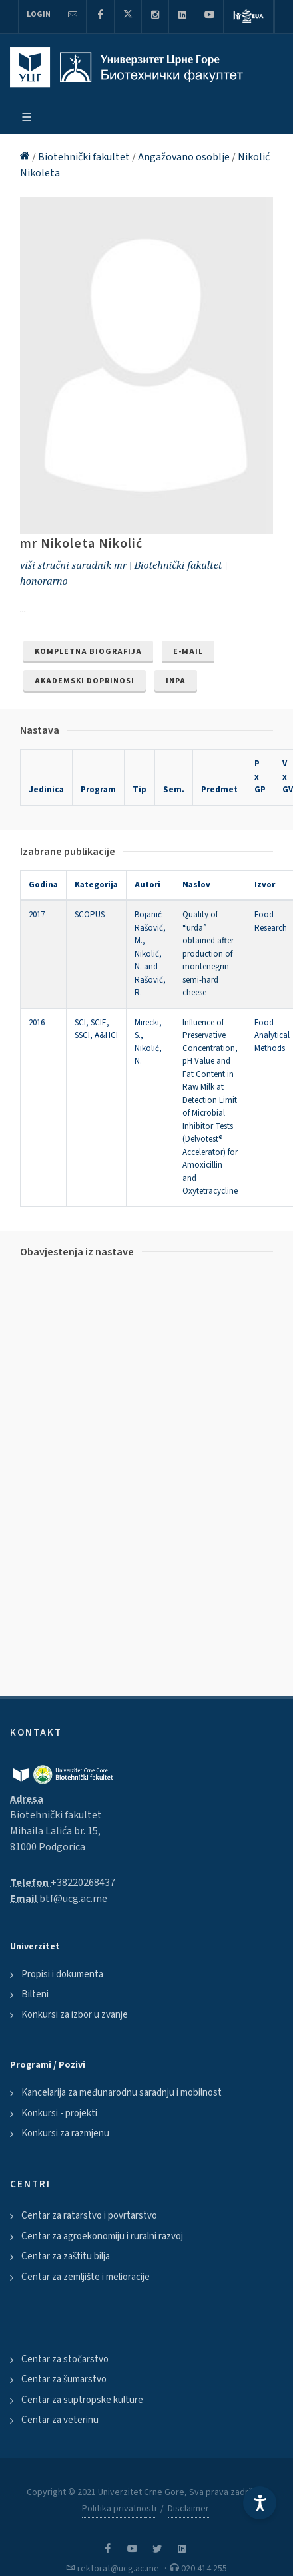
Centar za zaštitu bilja (65, 2256)
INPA (176, 681)
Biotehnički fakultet (85, 157)
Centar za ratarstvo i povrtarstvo (89, 2216)
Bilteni (35, 1994)
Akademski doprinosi (85, 681)
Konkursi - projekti (59, 2113)
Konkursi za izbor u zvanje (74, 2015)
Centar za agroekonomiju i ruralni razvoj (102, 2236)
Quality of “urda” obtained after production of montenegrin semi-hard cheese (208, 954)
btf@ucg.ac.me (73, 1898)
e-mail (188, 651)
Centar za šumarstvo (64, 2379)
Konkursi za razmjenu (65, 2133)
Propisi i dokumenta (62, 1974)
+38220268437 (83, 1882)
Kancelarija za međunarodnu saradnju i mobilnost (121, 2093)
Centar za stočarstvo (65, 2359)
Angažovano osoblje (185, 157)
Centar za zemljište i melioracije (85, 2277)
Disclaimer (188, 2508)
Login (39, 14)
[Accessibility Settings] (259, 2502)
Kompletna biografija (88, 651)
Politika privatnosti (119, 2508)
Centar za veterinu (60, 2420)
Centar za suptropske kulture (82, 2400)
